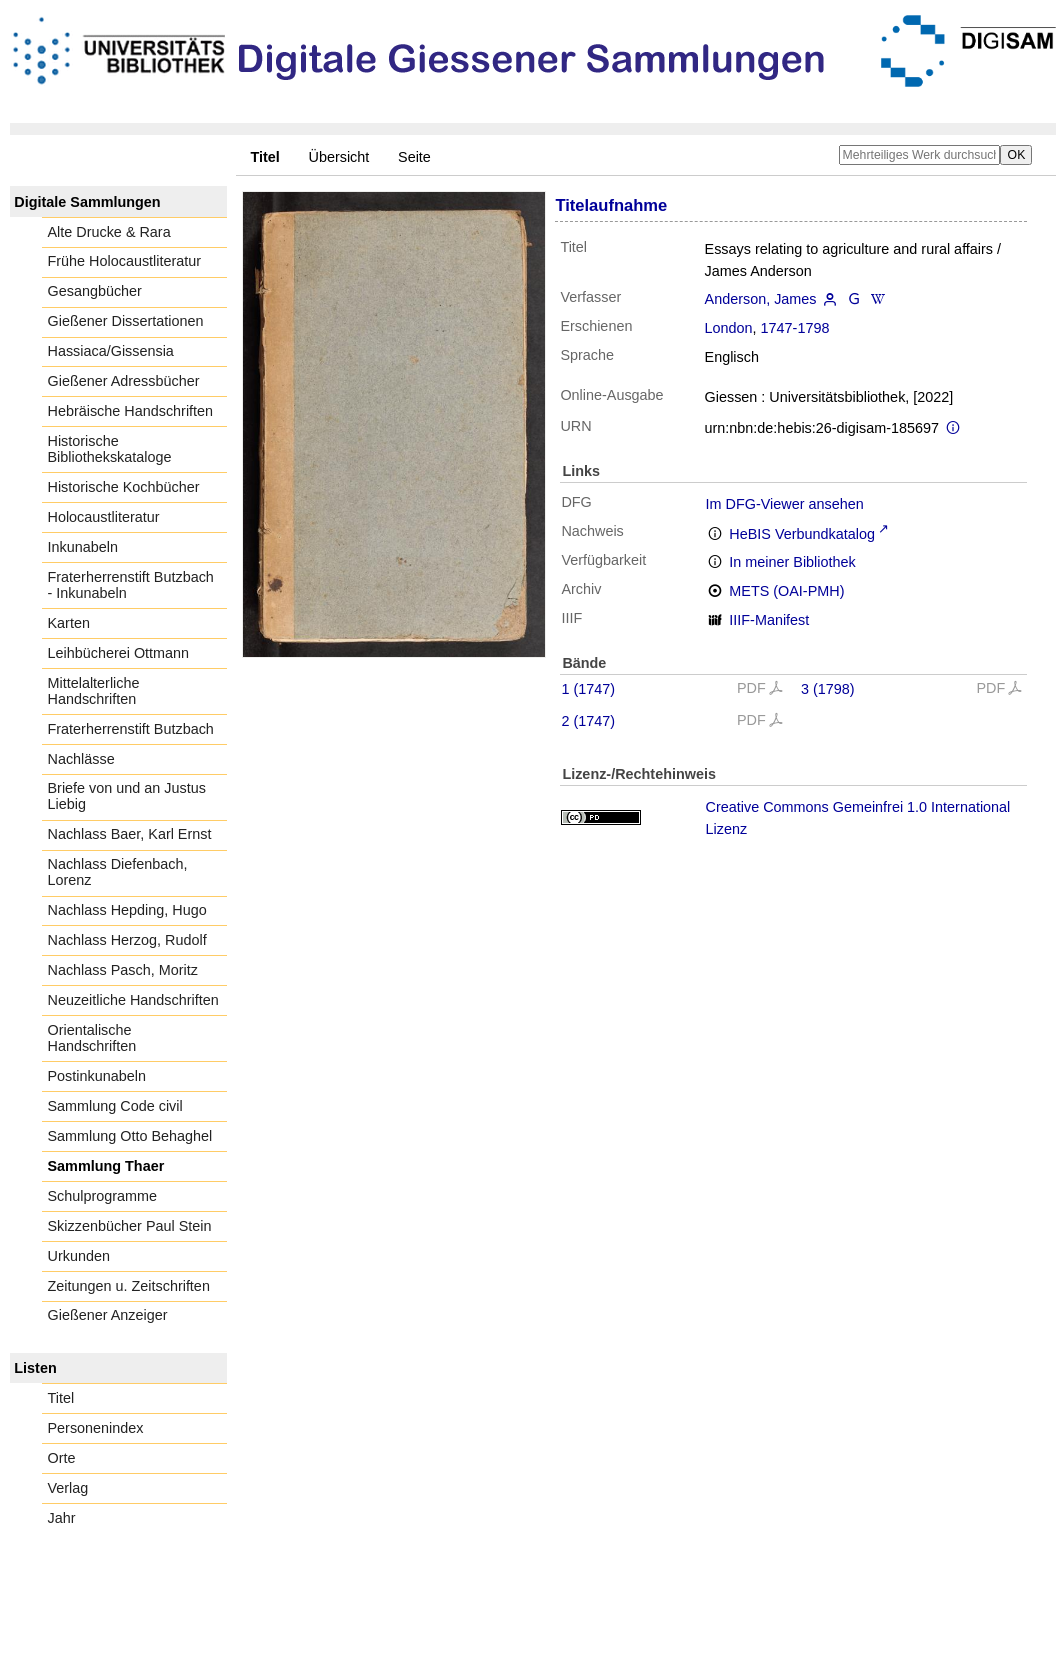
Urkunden (79, 1256)
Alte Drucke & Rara (109, 232)
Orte (62, 1458)
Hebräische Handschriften (131, 411)
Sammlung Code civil (115, 1106)
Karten (69, 623)
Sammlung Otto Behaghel (130, 1136)
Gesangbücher (95, 291)
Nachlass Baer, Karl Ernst (130, 834)
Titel (61, 1398)
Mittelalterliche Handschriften (94, 691)
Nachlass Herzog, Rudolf (127, 940)
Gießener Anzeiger (108, 1315)
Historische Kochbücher (124, 487)
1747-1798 (795, 328)
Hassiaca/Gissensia (111, 351)
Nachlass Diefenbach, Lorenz (118, 872)
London (729, 328)
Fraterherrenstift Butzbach (131, 729)
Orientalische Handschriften (92, 1038)
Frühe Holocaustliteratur (125, 261)
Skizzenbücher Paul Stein (130, 1226)
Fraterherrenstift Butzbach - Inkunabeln (131, 585)
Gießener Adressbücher (124, 381)
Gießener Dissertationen (126, 321)
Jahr (62, 1518)
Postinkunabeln (97, 1076)
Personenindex (96, 1428)
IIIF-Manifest (769, 620)
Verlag (68, 1488)
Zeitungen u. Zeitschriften (129, 1286)
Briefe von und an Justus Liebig (127, 796)
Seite (414, 157)
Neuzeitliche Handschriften (133, 1000)
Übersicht (339, 157)
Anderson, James (761, 299)
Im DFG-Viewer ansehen (785, 504)
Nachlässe (81, 759)
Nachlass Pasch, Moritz (123, 970)
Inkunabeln (83, 547)
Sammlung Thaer (106, 1166)
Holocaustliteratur (104, 517)
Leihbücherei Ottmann (119, 653)
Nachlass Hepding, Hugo (127, 910)
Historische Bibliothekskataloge (110, 449)
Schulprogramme (103, 1196)
